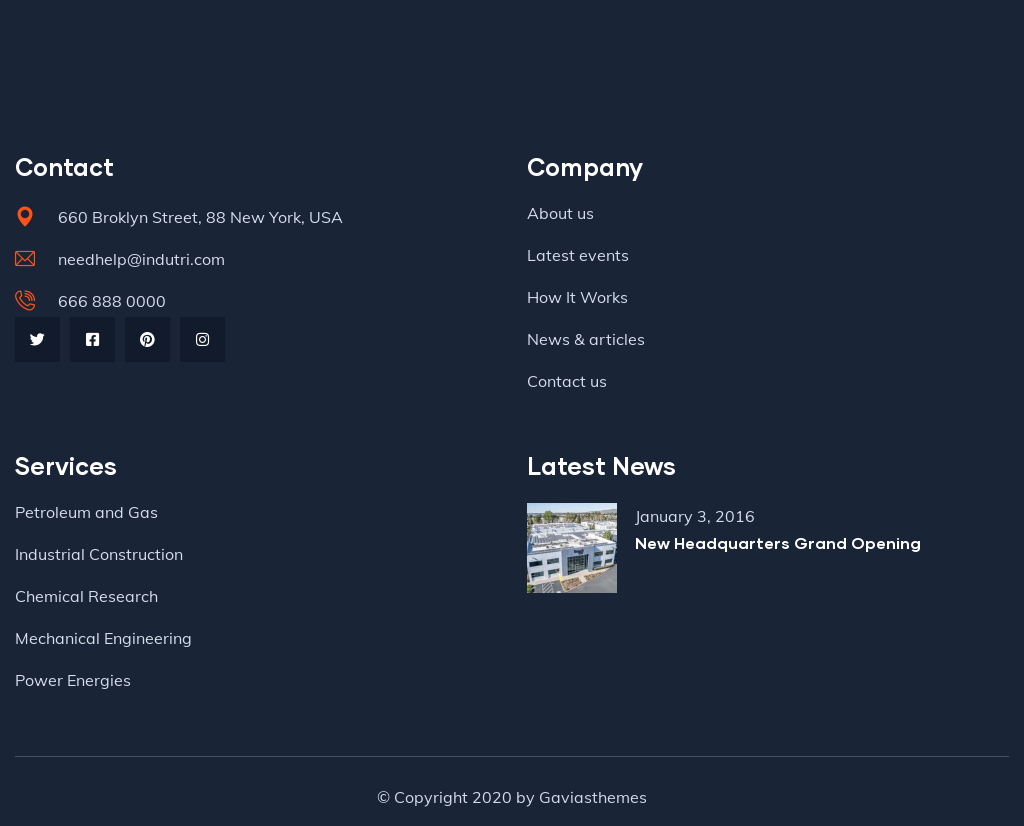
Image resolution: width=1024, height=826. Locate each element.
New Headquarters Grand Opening (778, 542)
